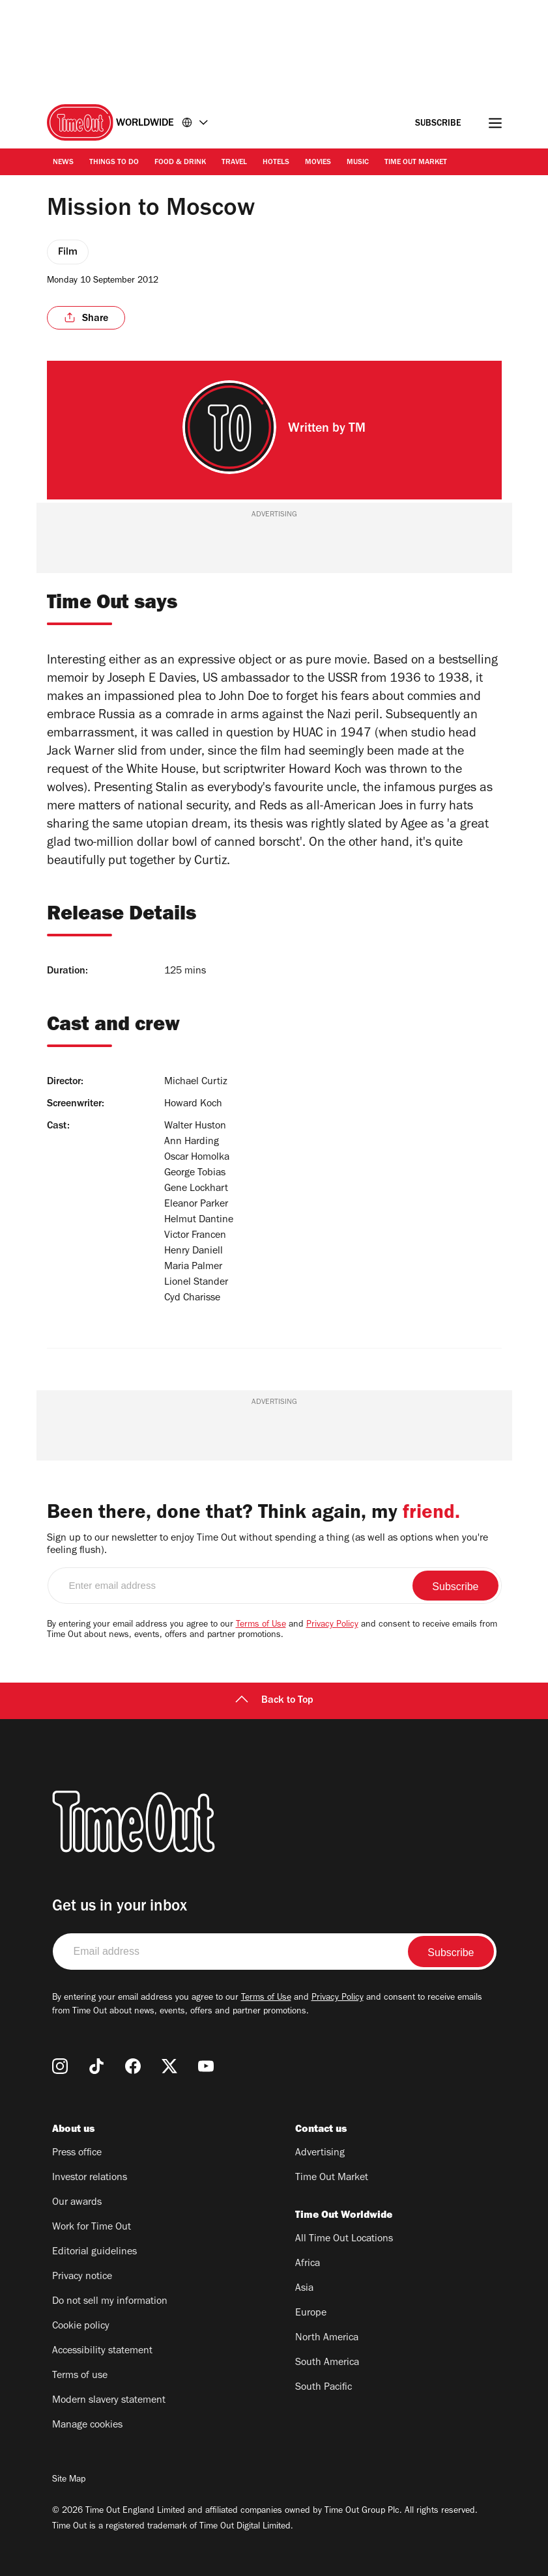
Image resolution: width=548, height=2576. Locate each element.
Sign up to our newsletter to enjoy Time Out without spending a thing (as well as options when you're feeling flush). (267, 1544)
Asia (304, 2289)
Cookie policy (80, 2326)
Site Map (68, 2480)
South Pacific (323, 2388)
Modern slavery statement (109, 2401)
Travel (234, 163)
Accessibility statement (102, 2351)
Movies (318, 163)
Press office (77, 2153)
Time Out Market (415, 163)
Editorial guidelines (94, 2252)
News (63, 163)
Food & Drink (180, 163)
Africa (307, 2264)
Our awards (77, 2203)
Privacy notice (82, 2277)
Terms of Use (261, 1625)
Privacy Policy (332, 1625)
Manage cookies (87, 2425)
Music (358, 163)
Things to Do (114, 163)
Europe (310, 2313)
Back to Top (274, 1700)
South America (327, 2363)
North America (326, 2338)
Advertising (320, 2153)
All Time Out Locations (344, 2239)
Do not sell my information (109, 2302)
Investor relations (89, 2178)
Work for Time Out (91, 2227)
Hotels (276, 163)
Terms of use (80, 2376)
